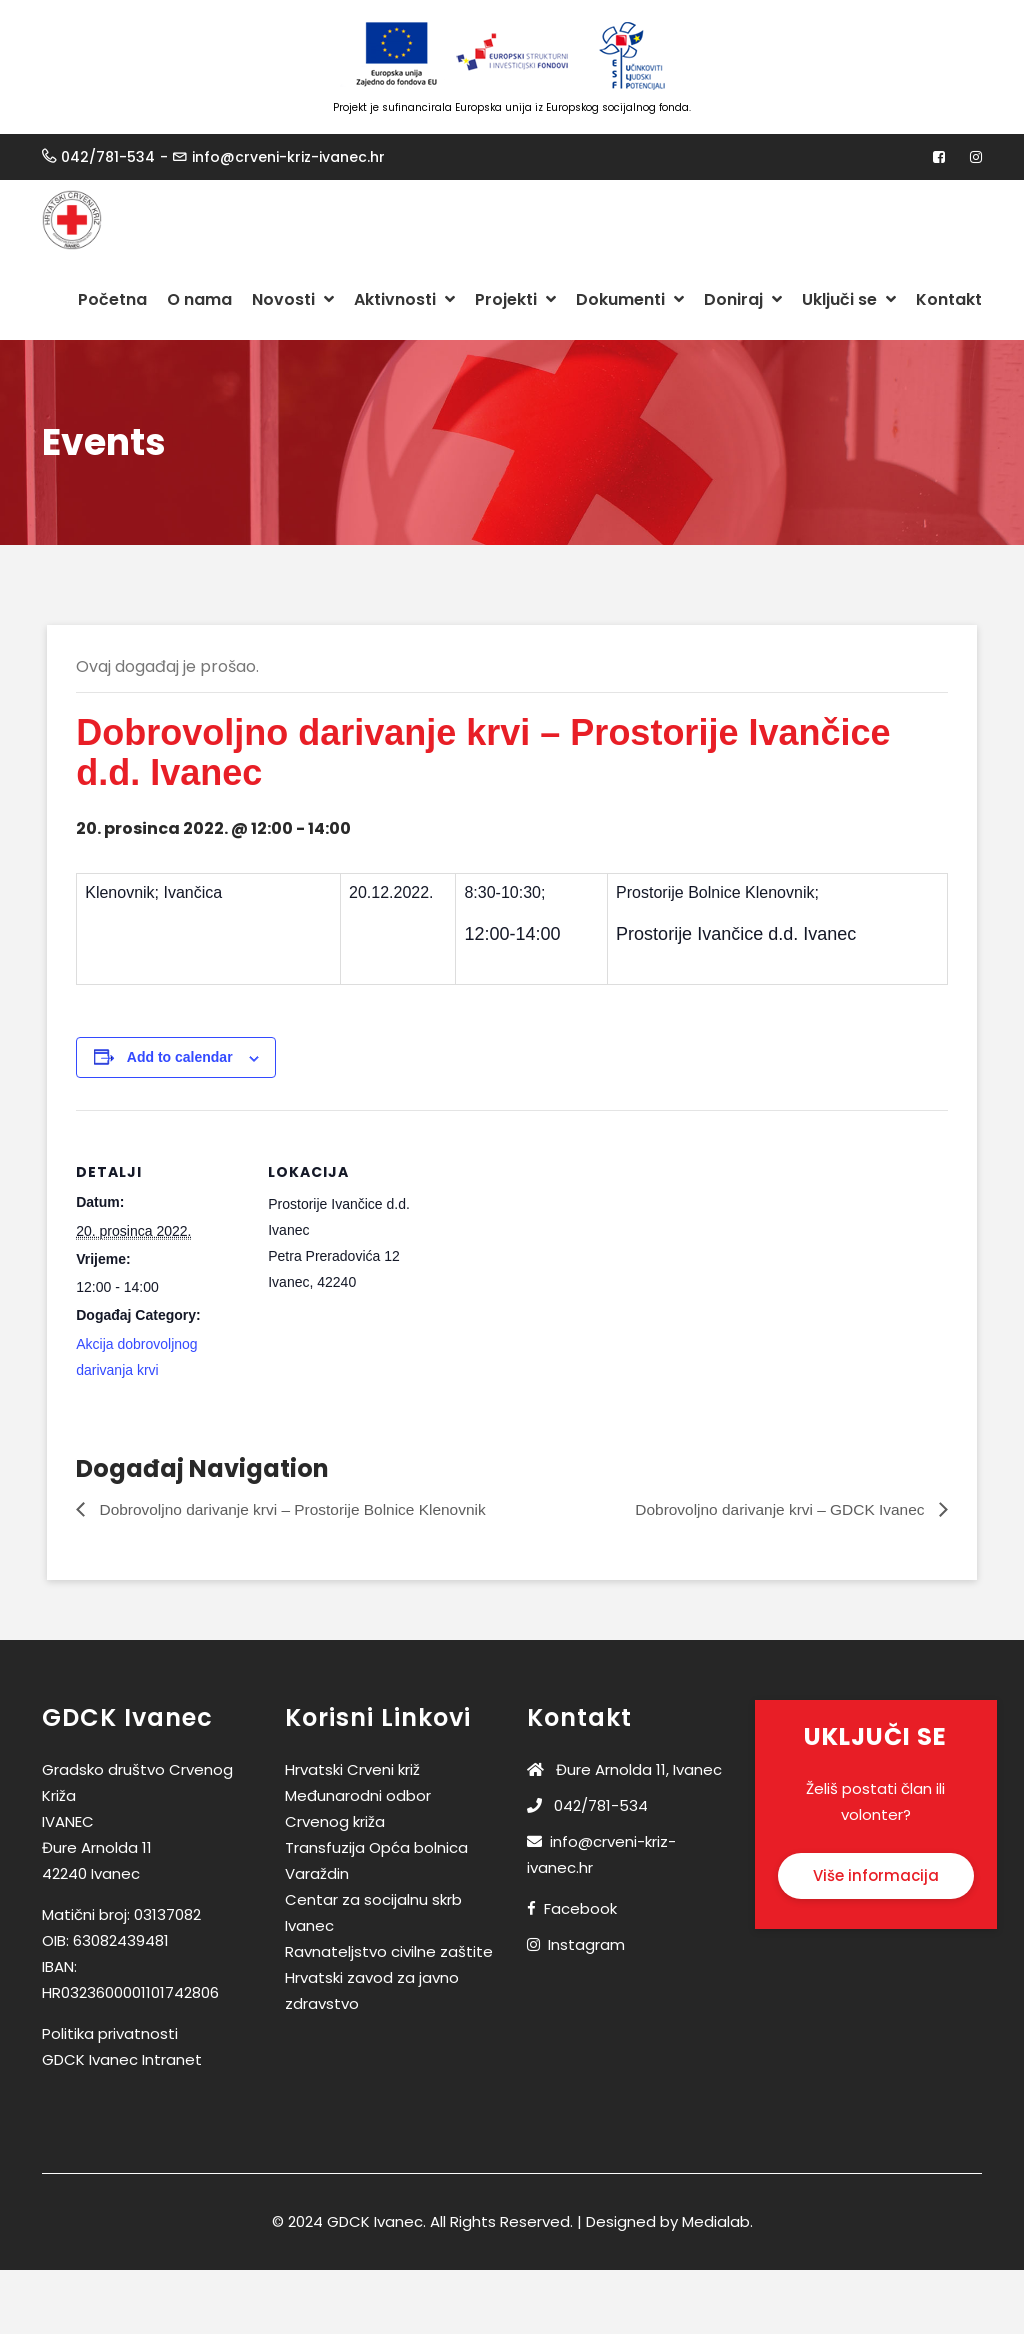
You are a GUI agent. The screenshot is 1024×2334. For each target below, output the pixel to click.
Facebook (580, 1909)
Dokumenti (630, 299)
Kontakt (949, 299)
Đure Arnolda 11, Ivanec (624, 1770)
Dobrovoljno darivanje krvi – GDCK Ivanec (776, 1509)
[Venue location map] (566, 1249)
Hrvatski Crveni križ (352, 1770)
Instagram (586, 1945)
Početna (112, 299)
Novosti (293, 299)
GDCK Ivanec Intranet (122, 2060)
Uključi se (849, 299)
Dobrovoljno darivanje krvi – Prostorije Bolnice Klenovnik (298, 1509)
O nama (199, 299)
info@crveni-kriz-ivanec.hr (288, 157)
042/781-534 (108, 157)
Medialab (716, 2222)
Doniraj (743, 299)
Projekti (515, 299)
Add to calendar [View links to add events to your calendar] (181, 1058)
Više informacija (876, 1876)
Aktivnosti (404, 299)
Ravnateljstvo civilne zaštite (389, 1952)
